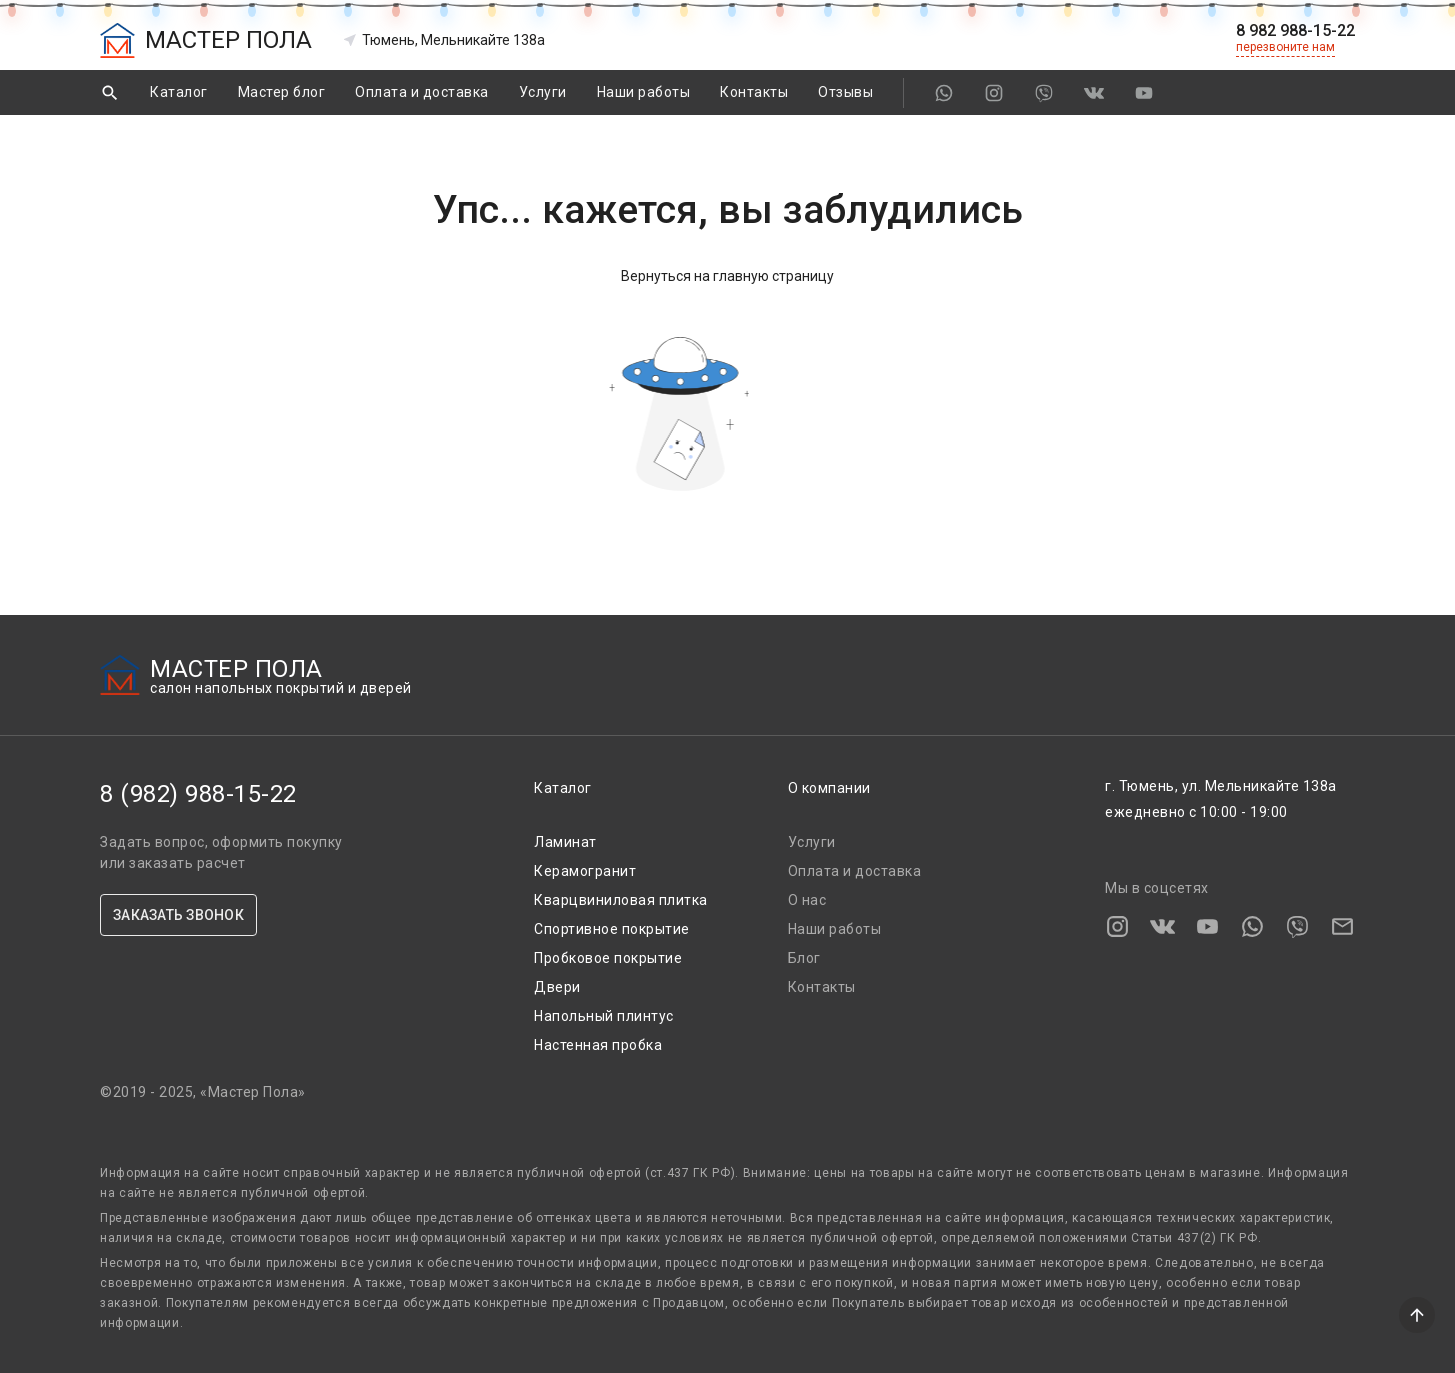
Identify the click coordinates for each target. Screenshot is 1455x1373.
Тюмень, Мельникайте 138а (443, 40)
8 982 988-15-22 (1295, 31)
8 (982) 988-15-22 (198, 794)
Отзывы (845, 92)
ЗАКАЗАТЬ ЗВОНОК (178, 915)
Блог (804, 958)
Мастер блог (282, 92)
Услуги (543, 92)
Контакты (754, 92)
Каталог (179, 92)
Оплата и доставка (422, 92)
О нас (807, 900)
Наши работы (644, 92)
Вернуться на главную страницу (727, 276)
